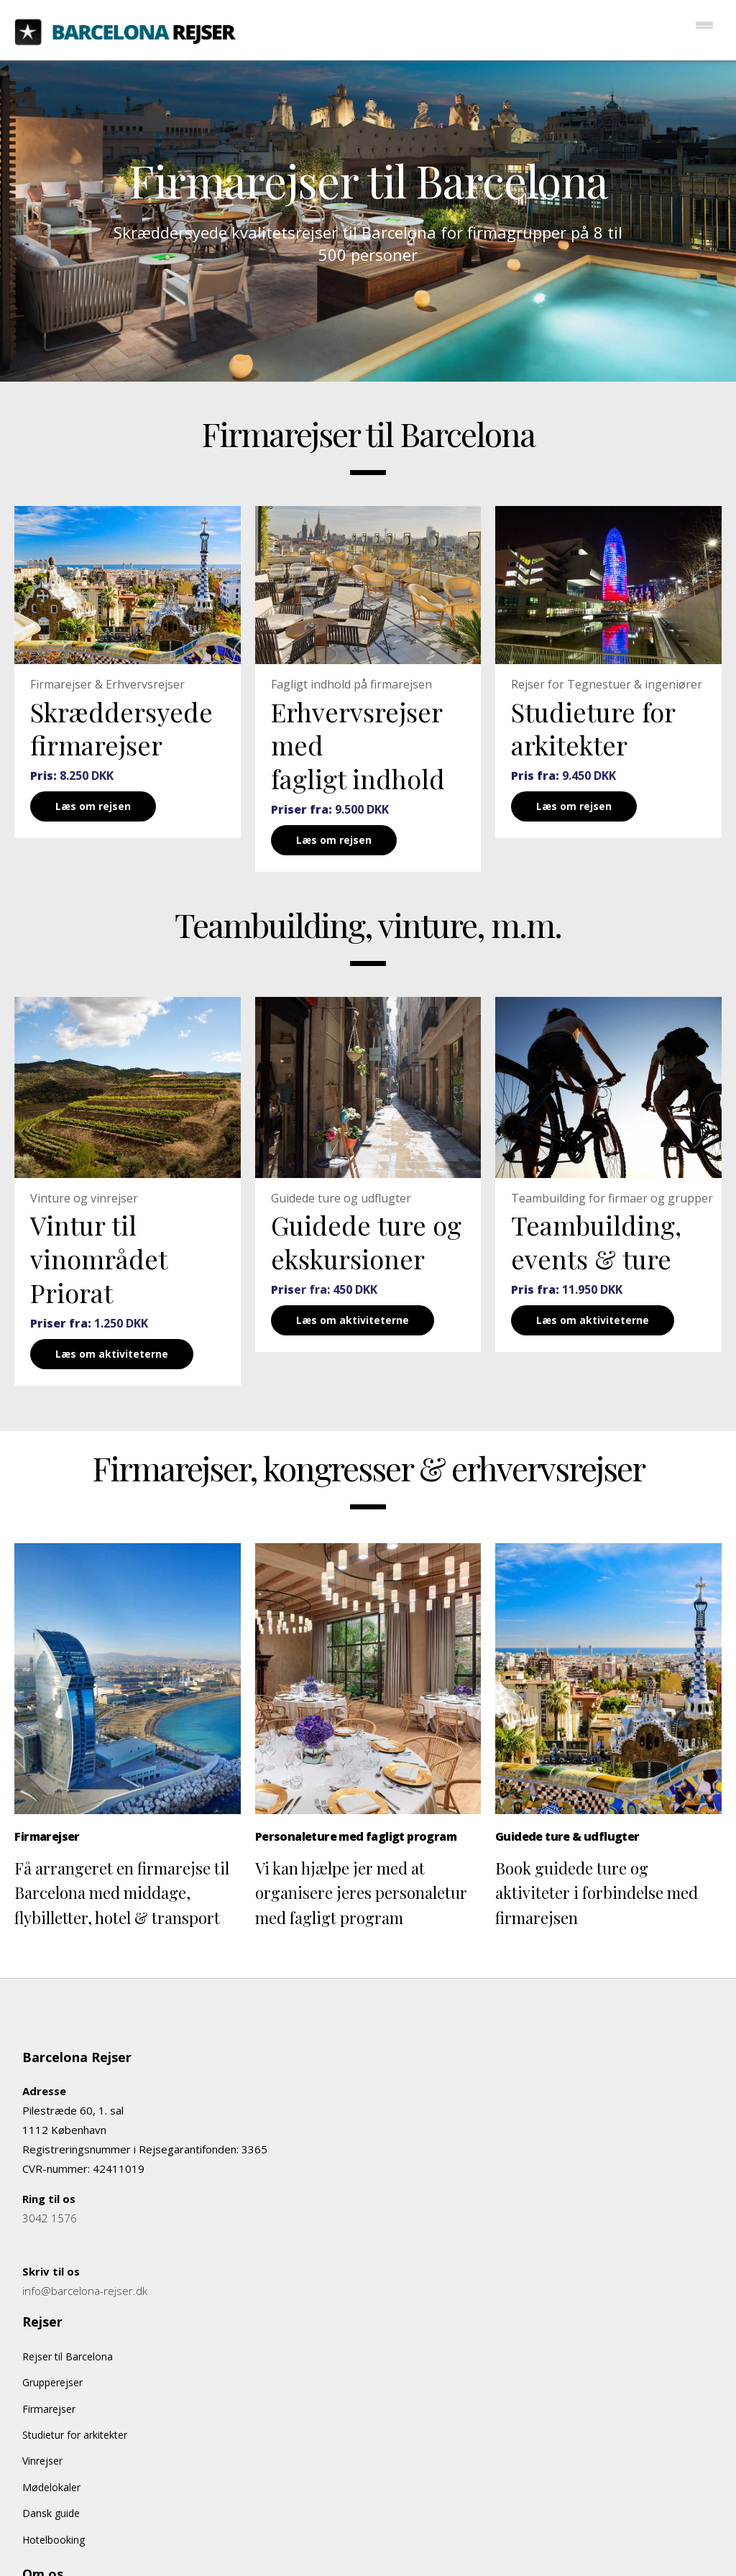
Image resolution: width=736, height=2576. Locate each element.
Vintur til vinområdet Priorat (98, 1259)
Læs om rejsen (93, 806)
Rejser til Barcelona (67, 2356)
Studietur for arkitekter (74, 2435)
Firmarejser (48, 2409)
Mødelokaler (51, 2487)
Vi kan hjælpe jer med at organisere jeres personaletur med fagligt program (361, 1892)
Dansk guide (51, 2513)
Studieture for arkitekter (593, 728)
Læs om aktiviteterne (111, 1354)
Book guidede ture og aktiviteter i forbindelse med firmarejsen (596, 1892)
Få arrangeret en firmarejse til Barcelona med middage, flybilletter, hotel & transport (121, 1892)
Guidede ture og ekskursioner (366, 1242)
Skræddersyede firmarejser (121, 728)
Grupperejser (52, 2382)
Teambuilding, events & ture (596, 1242)
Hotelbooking (53, 2540)
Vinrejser (42, 2460)
